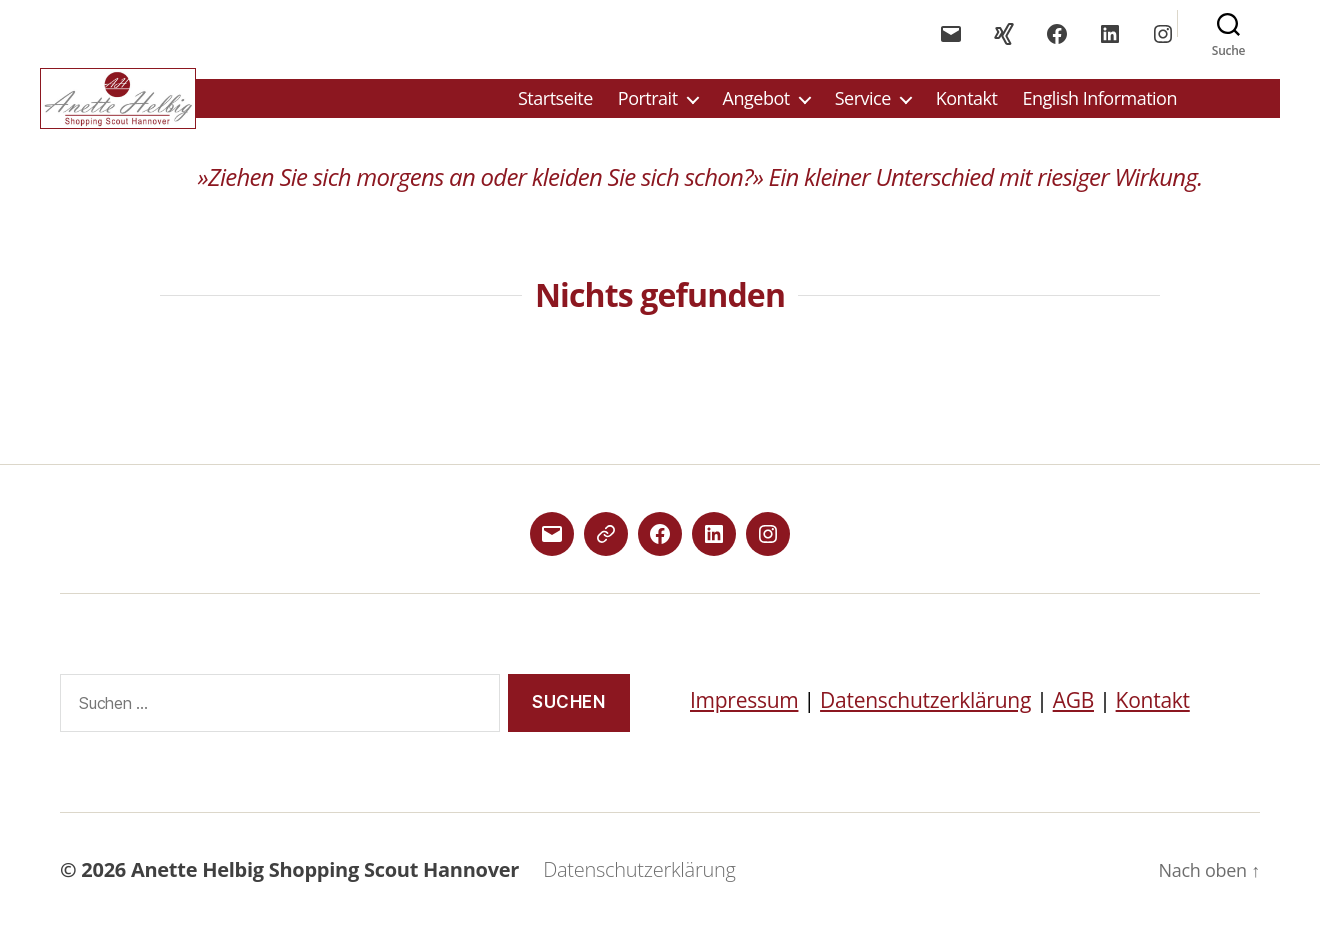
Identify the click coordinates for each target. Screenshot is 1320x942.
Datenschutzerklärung (925, 714)
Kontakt (967, 106)
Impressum (744, 714)
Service (863, 106)
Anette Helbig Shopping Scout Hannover (325, 884)
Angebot (756, 106)
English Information (1099, 106)
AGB (1073, 714)
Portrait (648, 106)
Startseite (555, 106)
